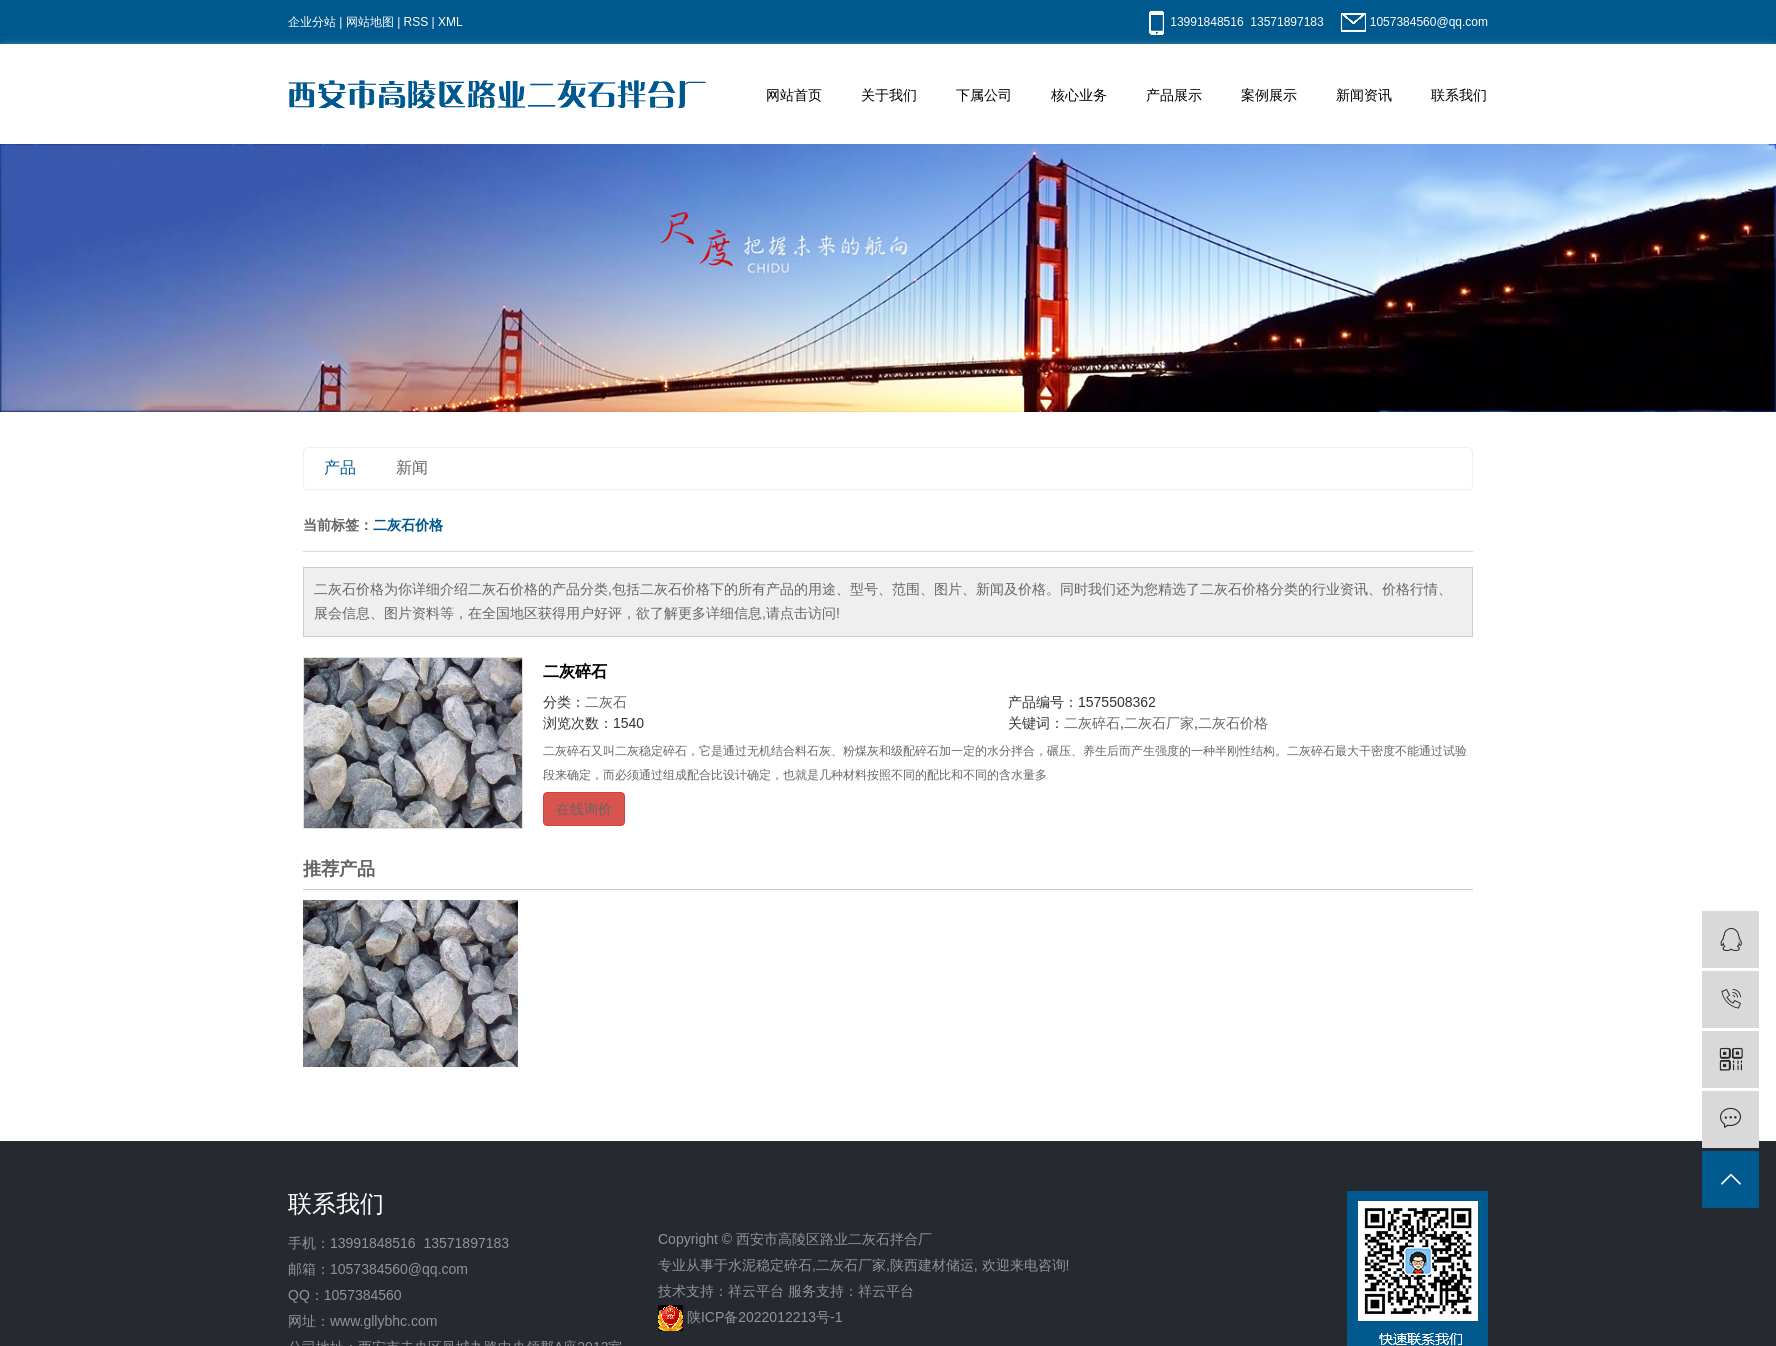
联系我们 (1459, 95)
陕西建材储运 (932, 1265)
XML (450, 22)
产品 (340, 467)
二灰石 (606, 702)
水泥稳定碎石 (770, 1265)
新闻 (412, 467)
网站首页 (794, 95)
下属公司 (984, 95)
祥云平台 (756, 1291)
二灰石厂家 (1159, 723)
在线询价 (584, 809)
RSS (416, 22)
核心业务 (1079, 95)
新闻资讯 (1364, 95)
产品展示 (1174, 95)
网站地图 (370, 22)
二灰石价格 (1233, 723)
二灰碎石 (575, 671)
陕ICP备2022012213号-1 (765, 1317)
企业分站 (312, 22)
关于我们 (889, 95)
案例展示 (1269, 95)
